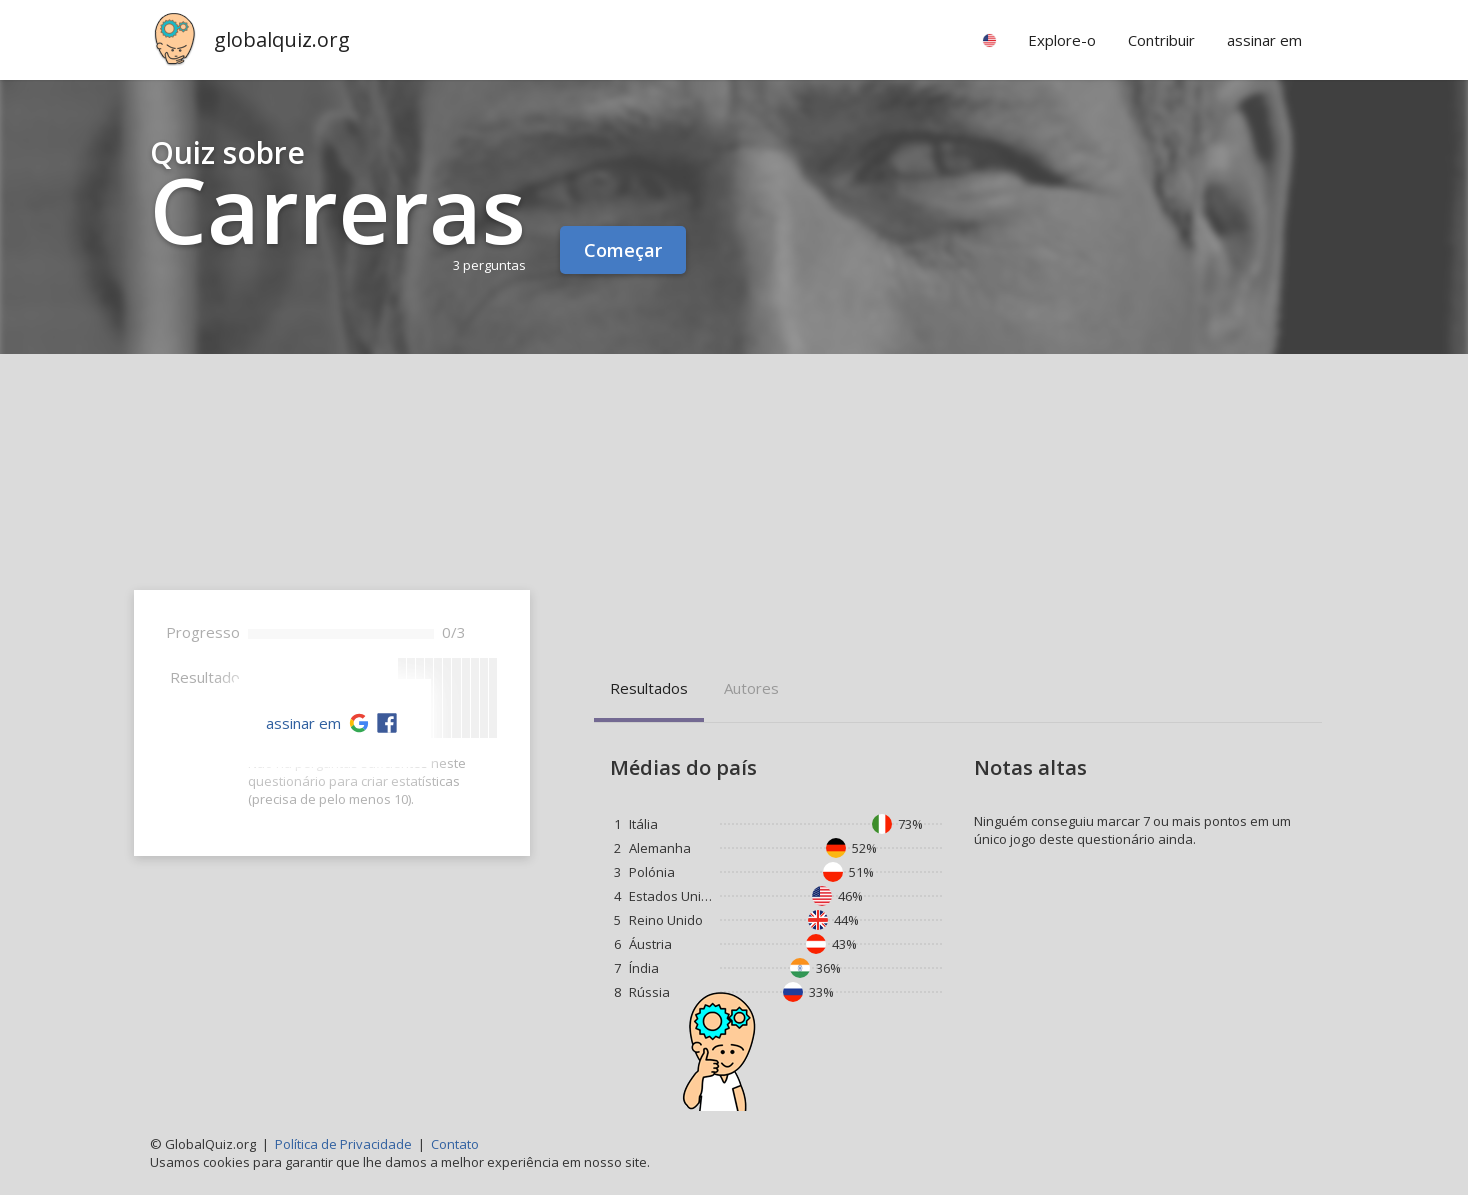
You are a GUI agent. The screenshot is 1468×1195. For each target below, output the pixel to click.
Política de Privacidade (343, 1144)
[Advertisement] (734, 504)
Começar (623, 250)
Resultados (649, 688)
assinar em (303, 723)
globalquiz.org (282, 39)
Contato (455, 1144)
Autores (751, 688)
